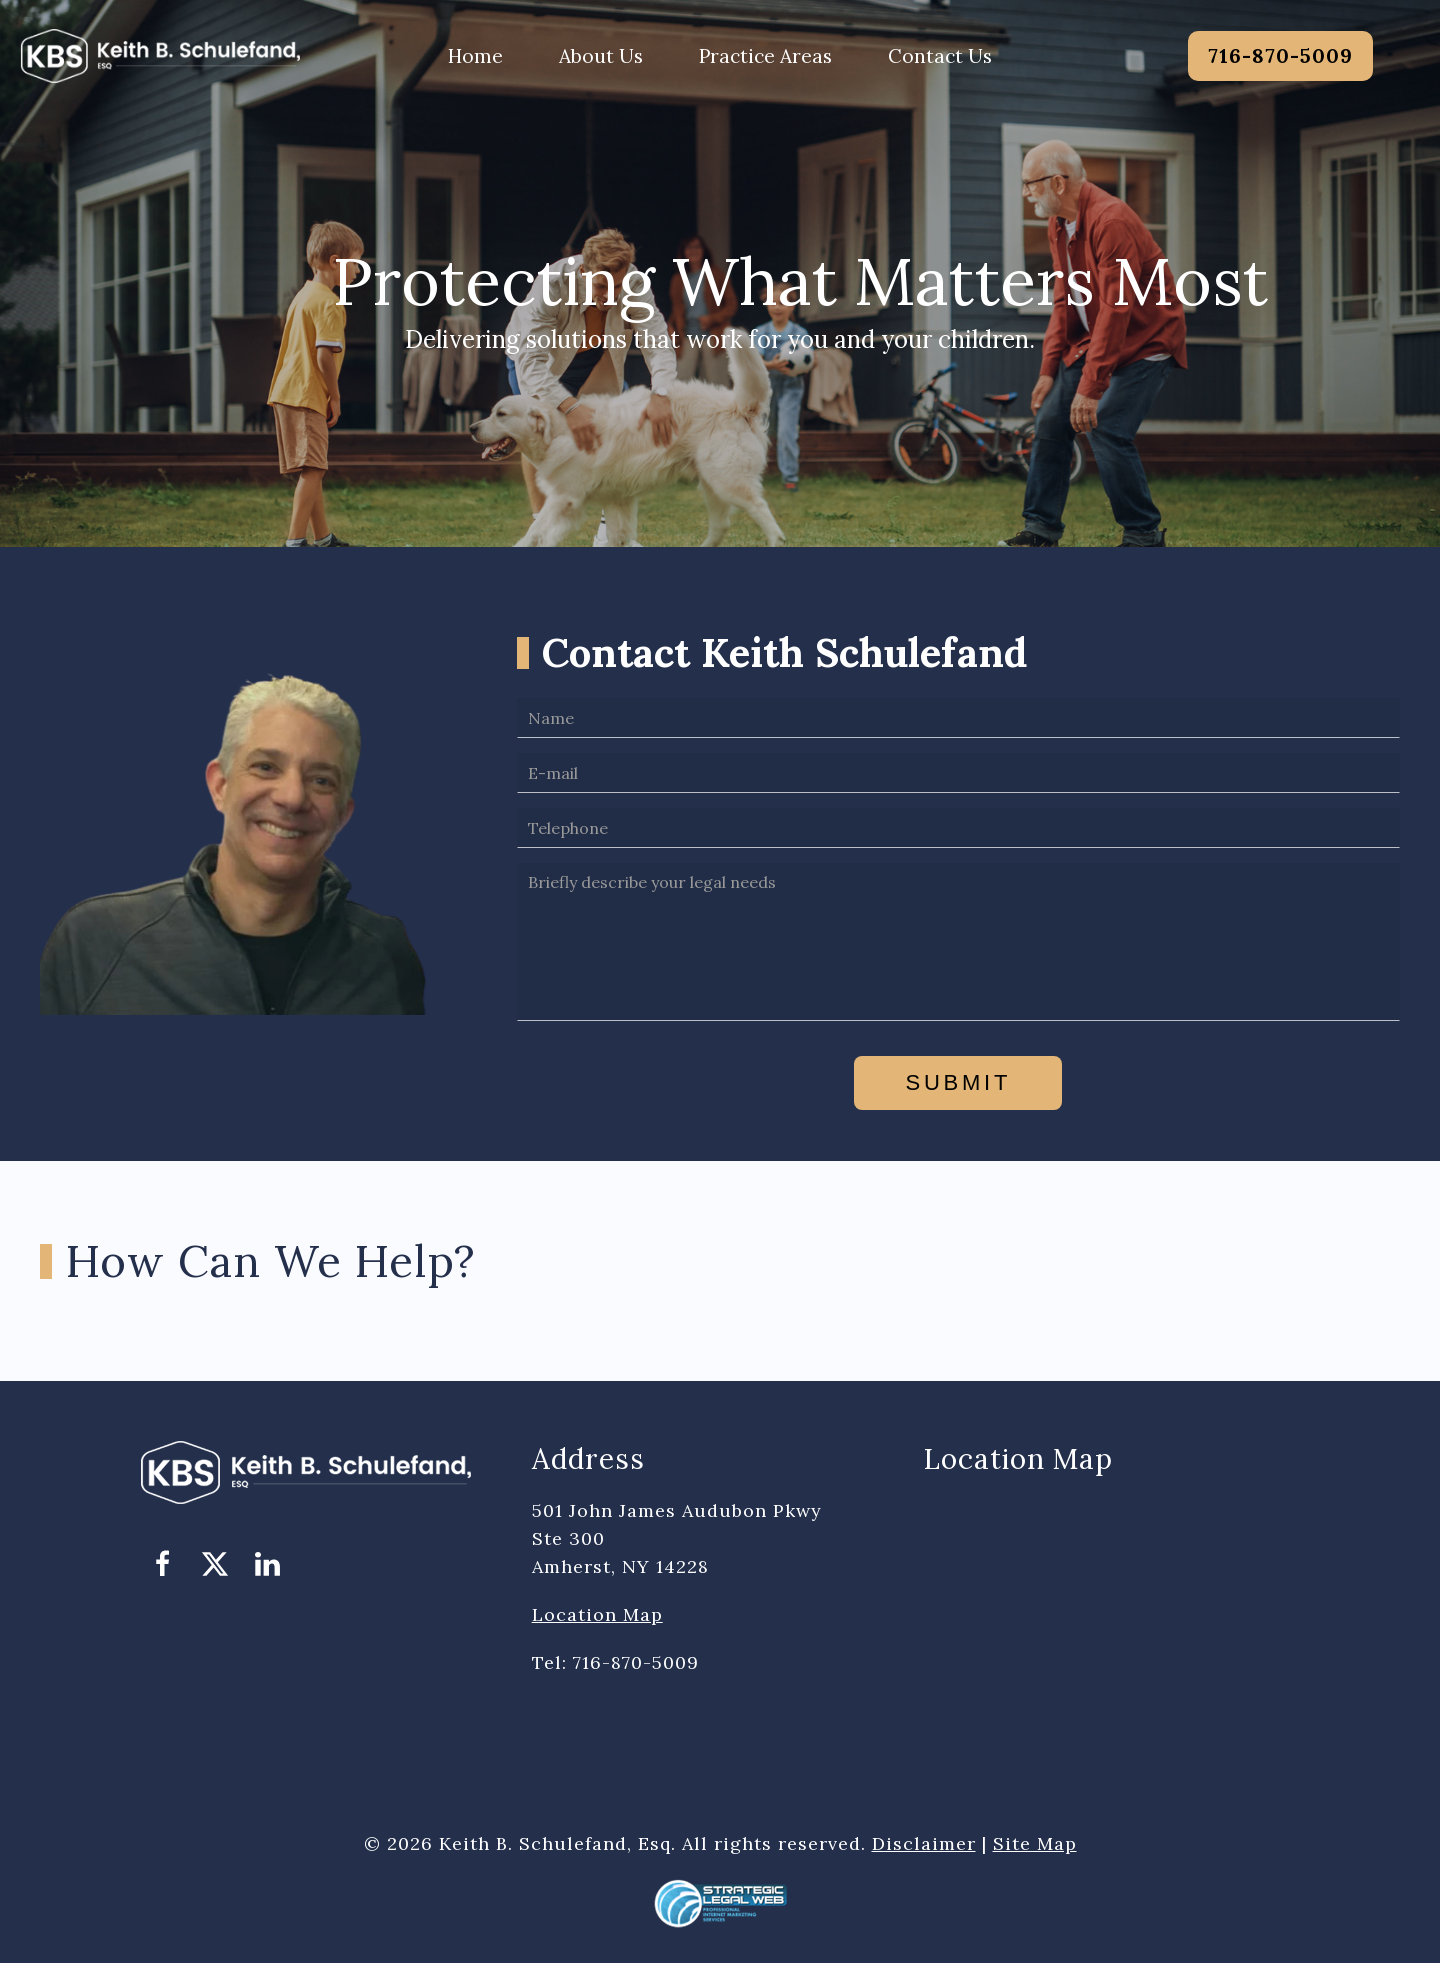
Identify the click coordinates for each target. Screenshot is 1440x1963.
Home (475, 56)
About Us (601, 56)
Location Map (597, 1614)
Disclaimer (924, 1843)
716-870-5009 (1280, 55)
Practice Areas (765, 56)
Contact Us (940, 56)
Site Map (1035, 1843)
